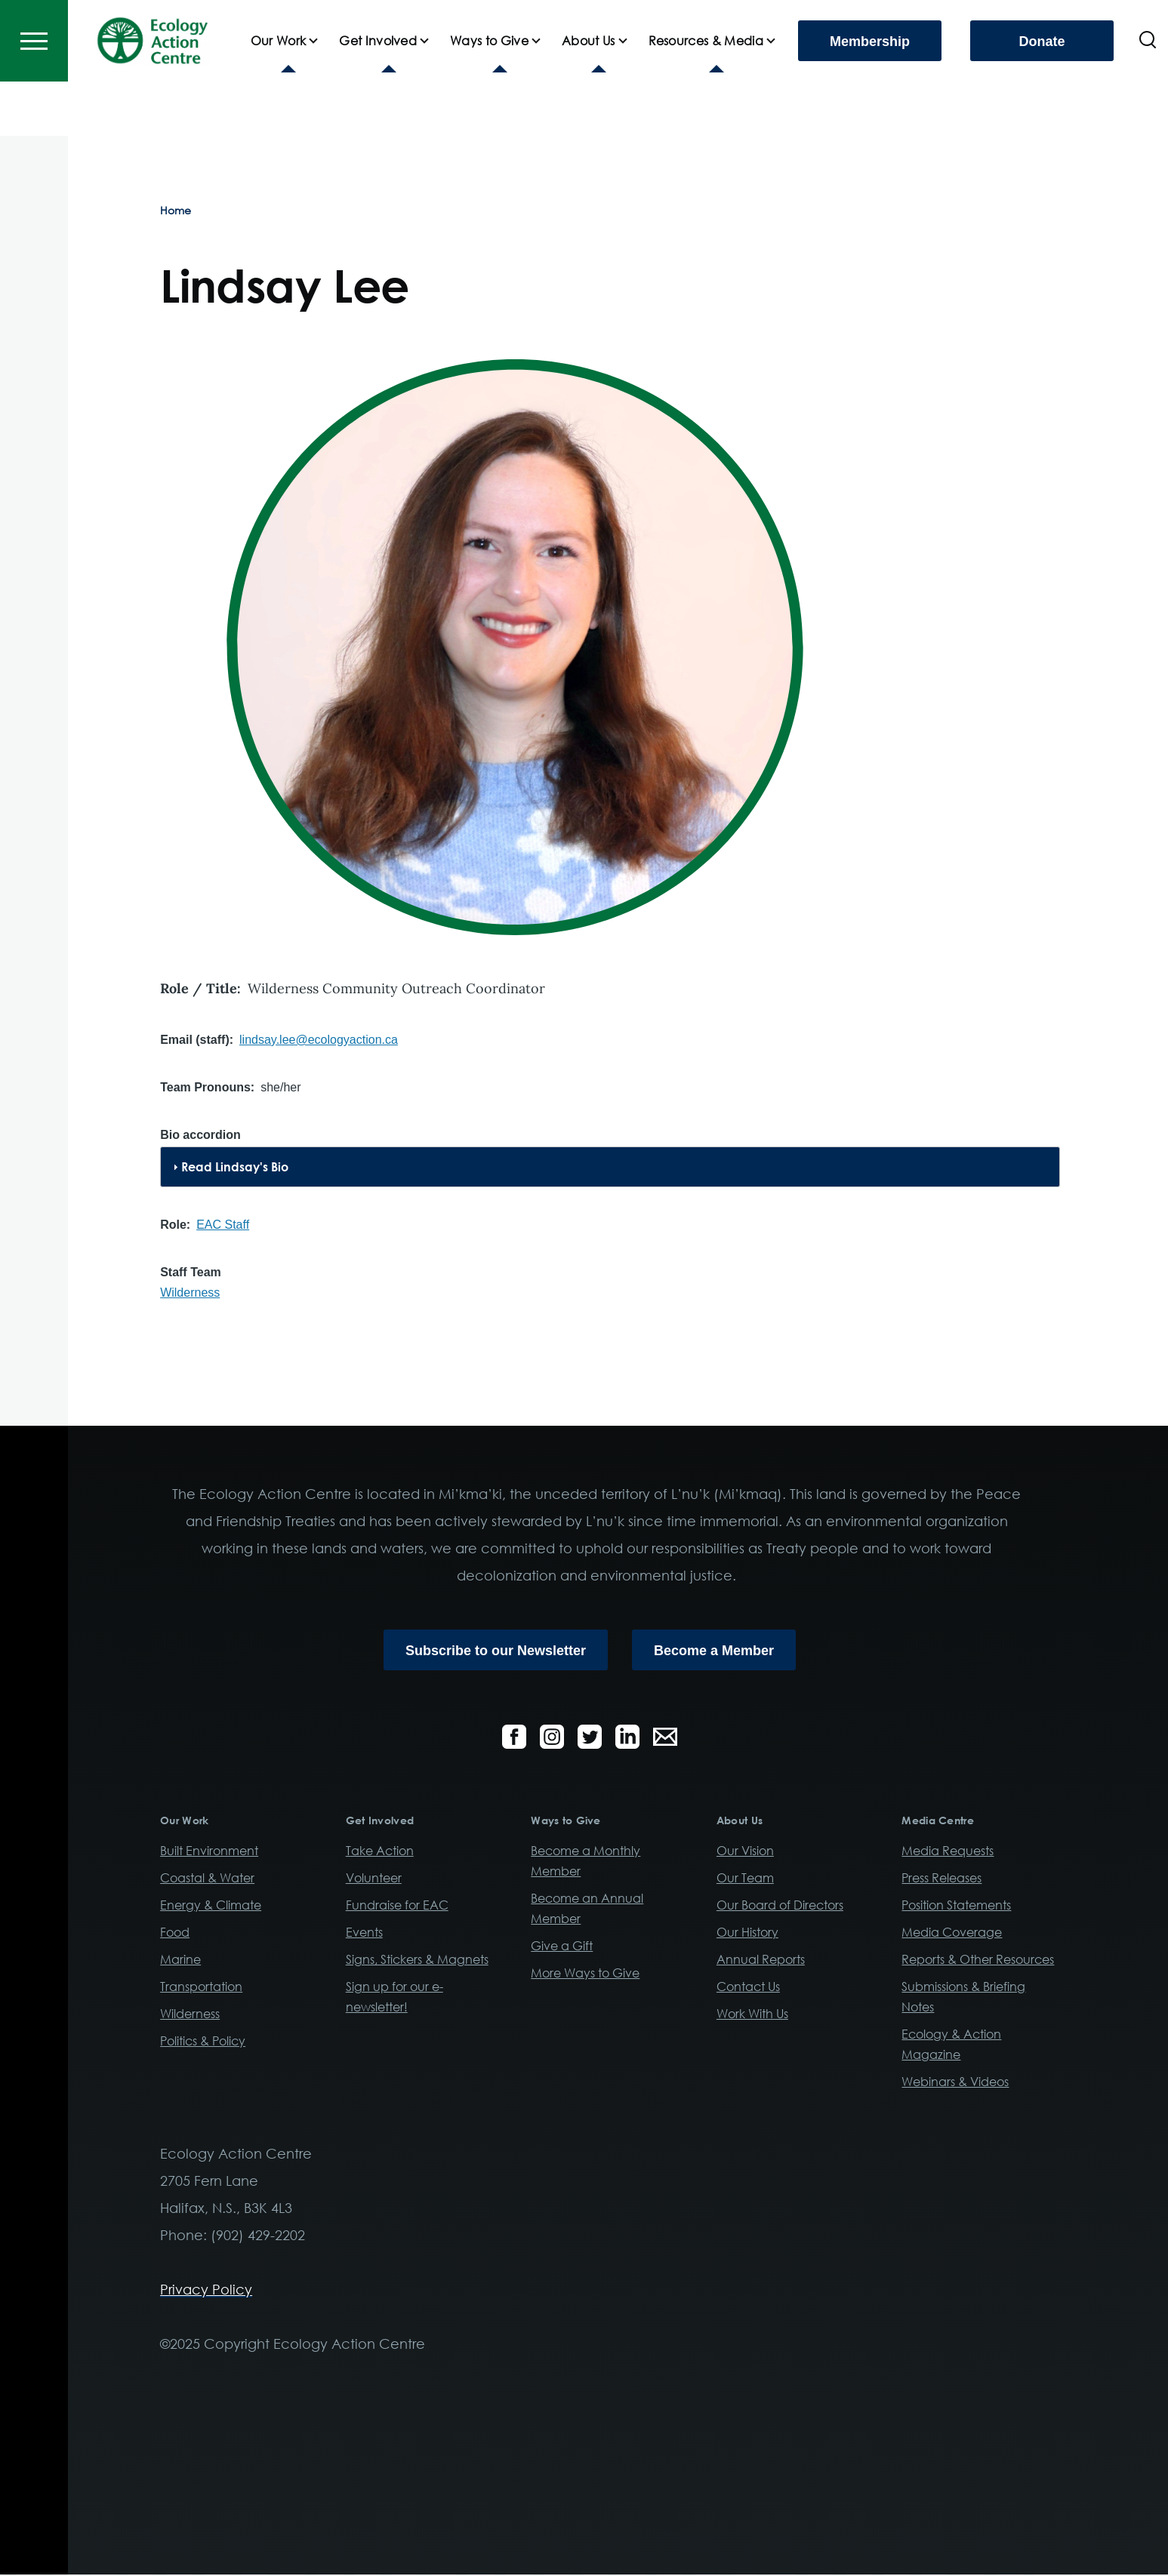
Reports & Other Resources (977, 1960)
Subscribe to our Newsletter (495, 1651)
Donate (1042, 95)
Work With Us (752, 2014)
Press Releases (941, 1878)
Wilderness (190, 1293)
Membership (870, 95)
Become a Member (714, 1651)
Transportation (201, 1987)
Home (175, 211)
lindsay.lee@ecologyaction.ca (318, 1040)
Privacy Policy (206, 2290)
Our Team (745, 1878)
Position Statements (956, 1905)
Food (175, 1932)
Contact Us (748, 1987)
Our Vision (745, 1851)
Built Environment (209, 1851)
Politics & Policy (202, 2041)
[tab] (610, 1167)
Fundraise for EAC (397, 1905)
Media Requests (947, 1851)
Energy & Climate (210, 1905)
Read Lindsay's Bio (234, 1167)
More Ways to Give (585, 1973)
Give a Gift (562, 1946)
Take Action (380, 1851)
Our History (747, 1932)
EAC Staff (222, 1225)
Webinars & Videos (955, 2082)
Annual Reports (761, 1960)
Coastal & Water (207, 1878)
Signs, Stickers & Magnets (417, 1960)
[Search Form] (1147, 95)
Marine (180, 1960)
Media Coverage (951, 1932)
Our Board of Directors (780, 1905)
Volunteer (374, 1878)
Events (364, 1932)
